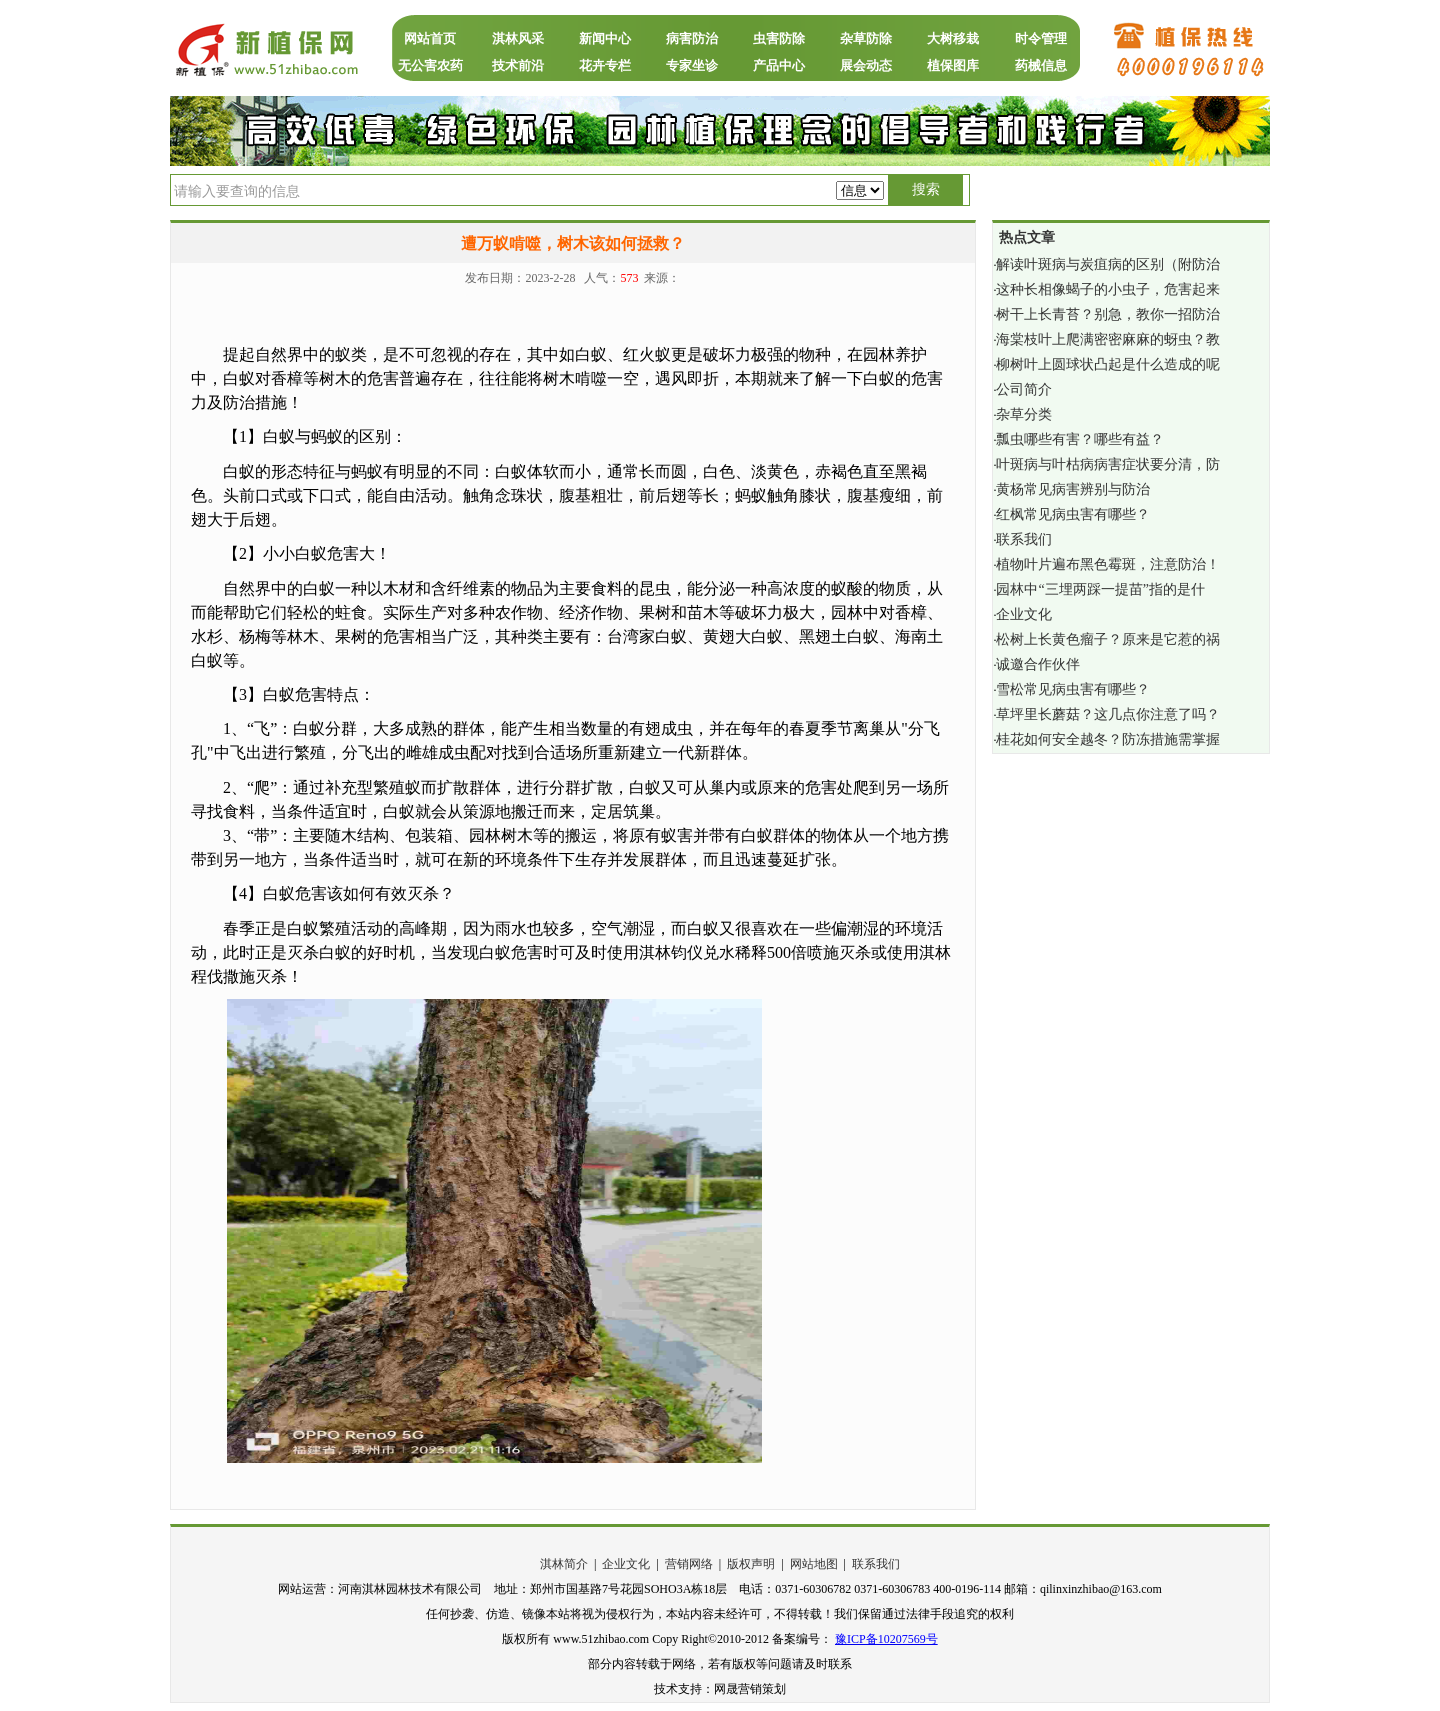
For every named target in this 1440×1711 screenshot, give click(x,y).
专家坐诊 (692, 65)
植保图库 (953, 65)
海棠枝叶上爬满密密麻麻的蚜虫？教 (1108, 339)
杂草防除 (866, 38)
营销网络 (689, 1564)
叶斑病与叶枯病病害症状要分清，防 (1108, 464)
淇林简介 (564, 1564)
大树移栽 (953, 38)
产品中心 (779, 65)
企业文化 (1024, 614)
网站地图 (814, 1564)
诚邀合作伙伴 (1038, 664)
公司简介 (1024, 389)
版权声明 (751, 1564)
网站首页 (430, 38)
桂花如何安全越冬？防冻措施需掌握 (1108, 739)
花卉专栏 (605, 65)
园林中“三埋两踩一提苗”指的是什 (1100, 589)
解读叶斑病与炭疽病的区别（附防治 (1108, 264)
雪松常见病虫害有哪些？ (1073, 689)
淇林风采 (518, 38)
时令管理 (1041, 38)
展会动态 (866, 65)
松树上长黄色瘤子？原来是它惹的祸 (1108, 639)
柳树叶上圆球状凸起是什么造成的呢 (1108, 364)
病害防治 (692, 38)
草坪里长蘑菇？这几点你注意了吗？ (1108, 714)
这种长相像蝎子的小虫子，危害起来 (1108, 289)
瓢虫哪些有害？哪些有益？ (1080, 439)
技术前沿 (518, 65)
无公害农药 (430, 65)
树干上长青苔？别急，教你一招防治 (1108, 314)
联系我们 (1024, 539)
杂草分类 (1024, 414)
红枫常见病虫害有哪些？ (1073, 514)
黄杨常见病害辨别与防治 (1073, 489)
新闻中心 (605, 38)
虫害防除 (779, 38)
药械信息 (1041, 65)
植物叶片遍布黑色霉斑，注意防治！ (1108, 564)
